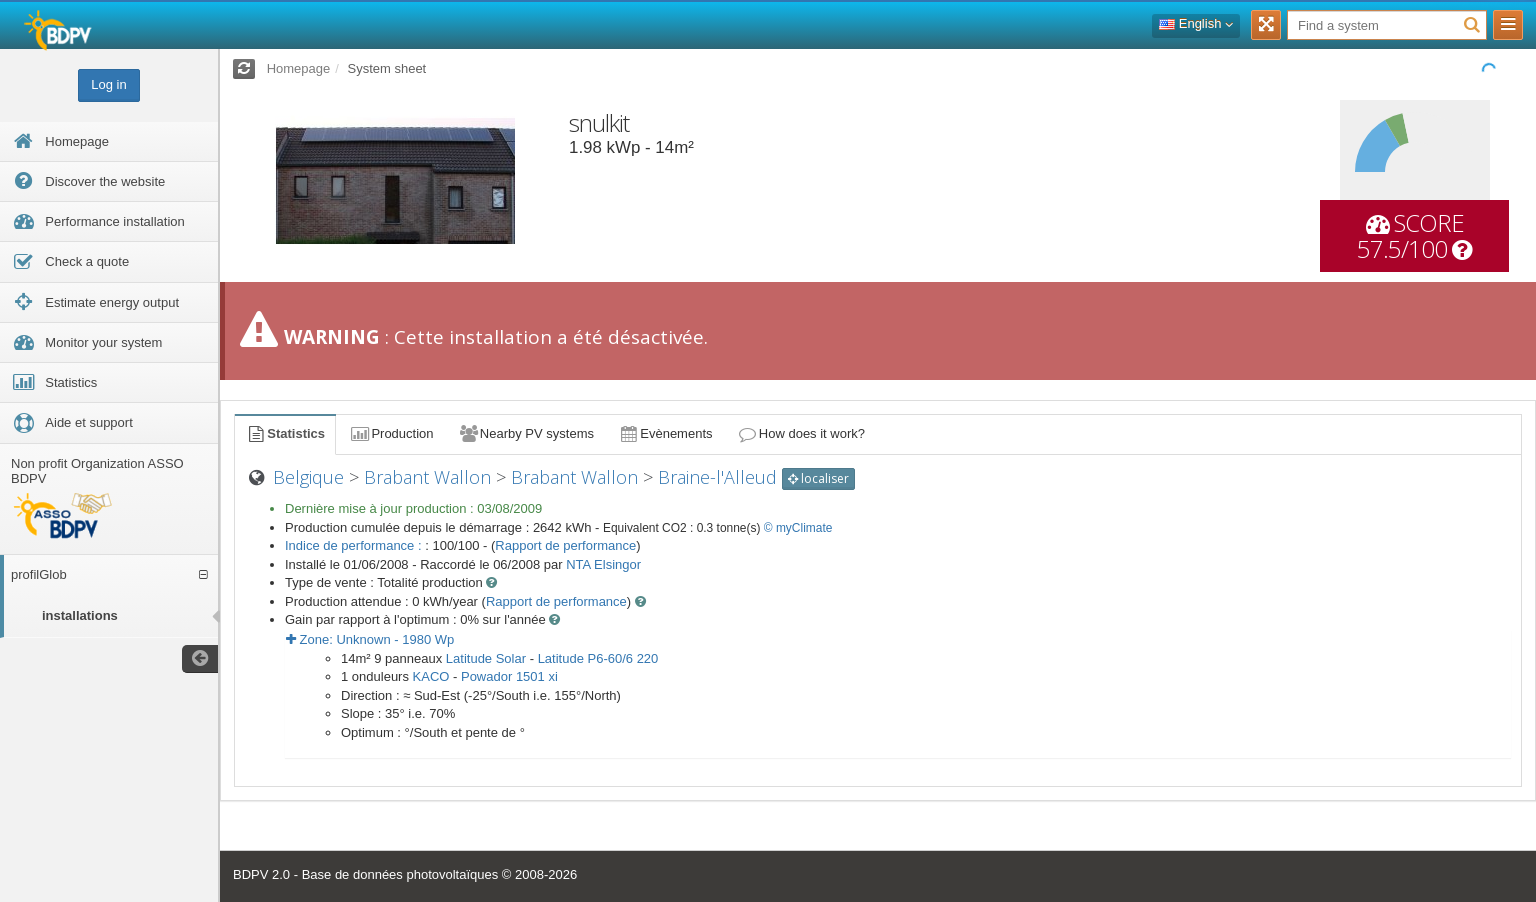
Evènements (665, 433)
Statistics (285, 433)
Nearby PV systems (526, 433)
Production (391, 433)
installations (80, 615)
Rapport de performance (565, 545)
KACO (431, 676)
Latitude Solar (486, 658)
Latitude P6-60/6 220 (598, 658)
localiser (818, 478)
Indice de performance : (355, 545)
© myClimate (798, 528)
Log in (108, 84)
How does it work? (801, 433)
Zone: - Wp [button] (370, 639)
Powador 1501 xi (509, 676)
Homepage (299, 68)
